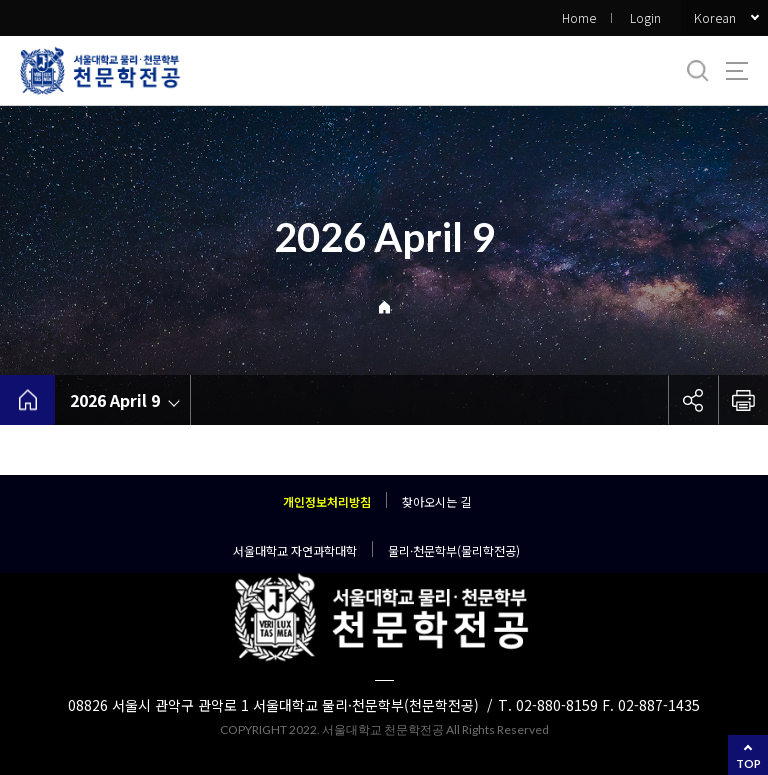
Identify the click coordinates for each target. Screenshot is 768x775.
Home (579, 17)
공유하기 (693, 400)
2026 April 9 (115, 400)
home (27, 400)
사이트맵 (737, 71)
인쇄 (743, 400)
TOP (748, 763)
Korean (715, 17)
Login (645, 17)
